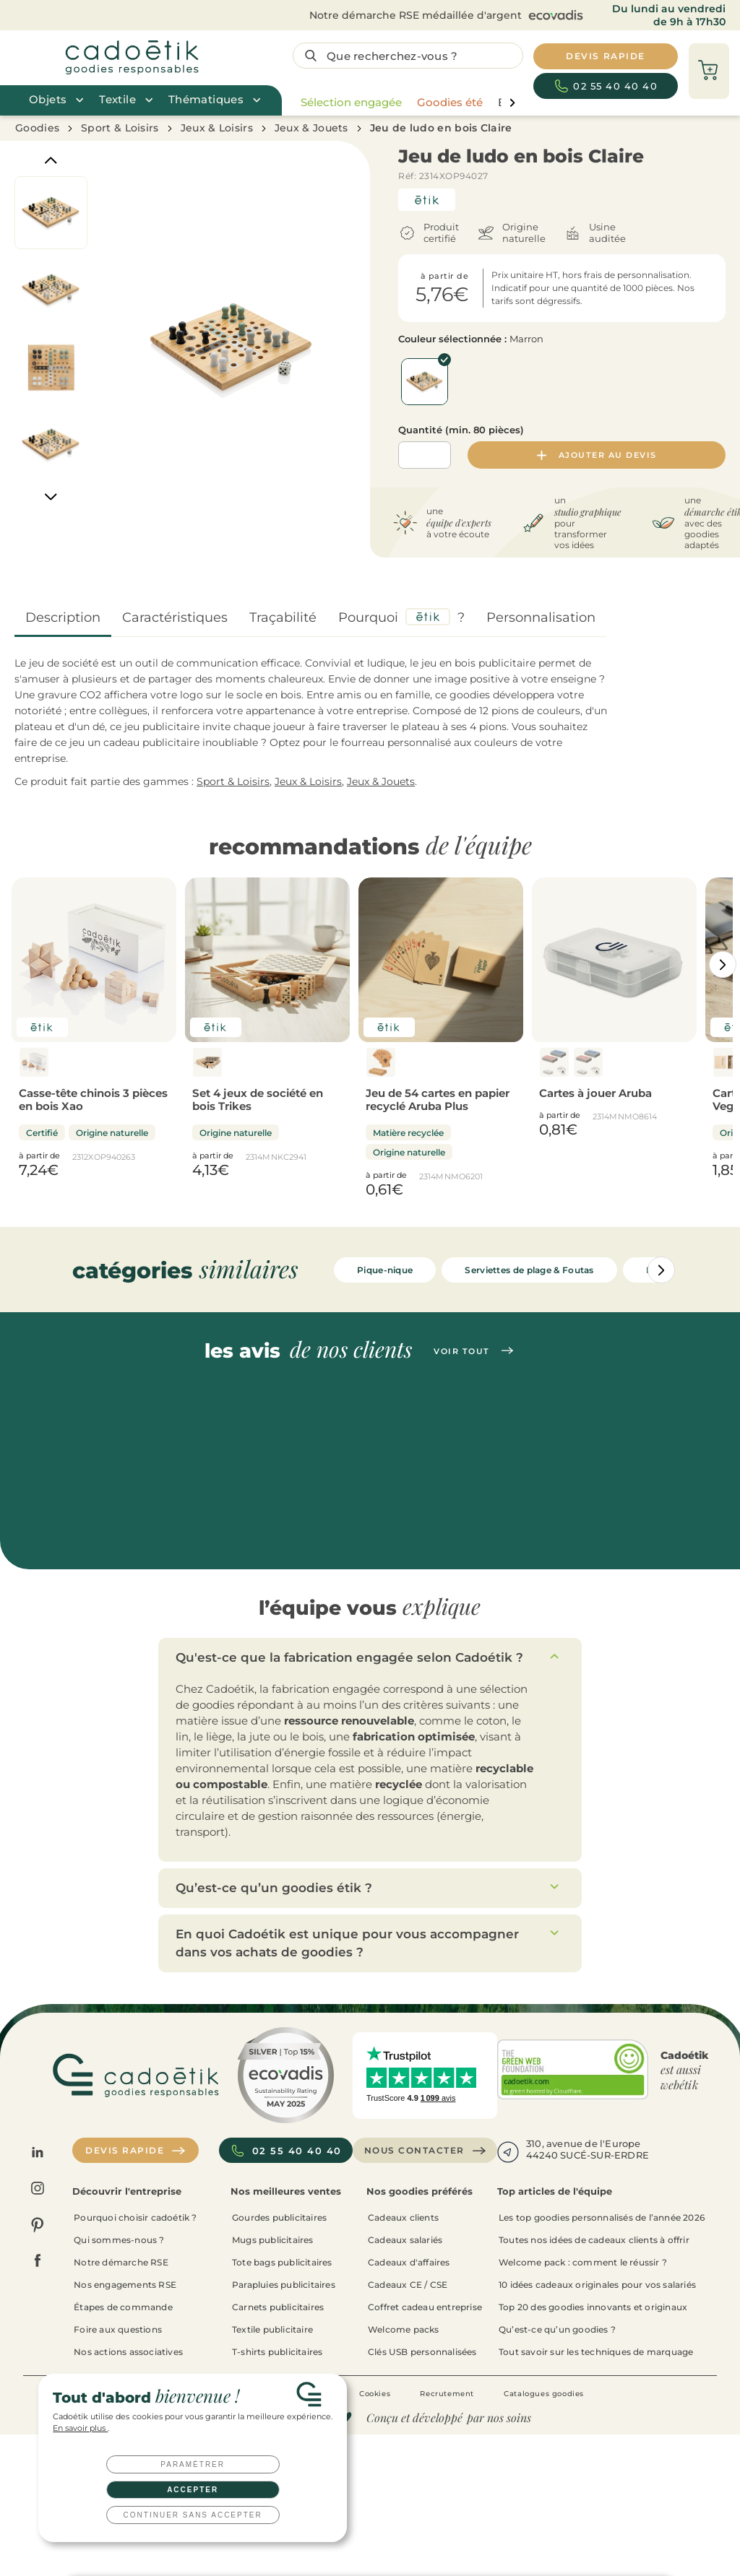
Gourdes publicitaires (279, 2217)
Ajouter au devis (597, 455)
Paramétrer (192, 2464)
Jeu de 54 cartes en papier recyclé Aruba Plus (437, 1099)
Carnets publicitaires (278, 2307)
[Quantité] (424, 455)
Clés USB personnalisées (422, 2351)
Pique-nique (385, 1270)
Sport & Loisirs (120, 127)
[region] (404, 102)
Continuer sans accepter (193, 2515)
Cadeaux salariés (405, 2239)
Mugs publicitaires (273, 2239)
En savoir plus (80, 2428)
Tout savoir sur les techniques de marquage (596, 2351)
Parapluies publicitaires (283, 2284)
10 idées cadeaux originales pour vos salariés (597, 2284)
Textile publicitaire (272, 2329)
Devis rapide (135, 2150)
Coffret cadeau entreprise (425, 2307)
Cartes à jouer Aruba (595, 1093)
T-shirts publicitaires (277, 2351)
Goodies (37, 127)
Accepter (192, 2490)
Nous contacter (425, 2150)
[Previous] (50, 160)
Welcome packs (403, 2329)
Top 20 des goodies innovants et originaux (593, 2307)
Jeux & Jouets (311, 127)
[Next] (50, 497)
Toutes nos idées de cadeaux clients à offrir (594, 2239)
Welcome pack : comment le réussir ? (583, 2262)
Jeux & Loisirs (217, 127)
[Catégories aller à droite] (722, 964)
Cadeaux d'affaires (409, 2262)
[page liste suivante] (512, 103)
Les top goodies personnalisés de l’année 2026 (602, 2217)
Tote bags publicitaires (282, 2262)
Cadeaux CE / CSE (407, 2284)
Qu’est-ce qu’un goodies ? (557, 2329)
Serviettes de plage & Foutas (529, 1270)
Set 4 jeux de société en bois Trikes (257, 1099)
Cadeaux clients (403, 2217)
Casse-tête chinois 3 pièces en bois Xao (93, 1099)
